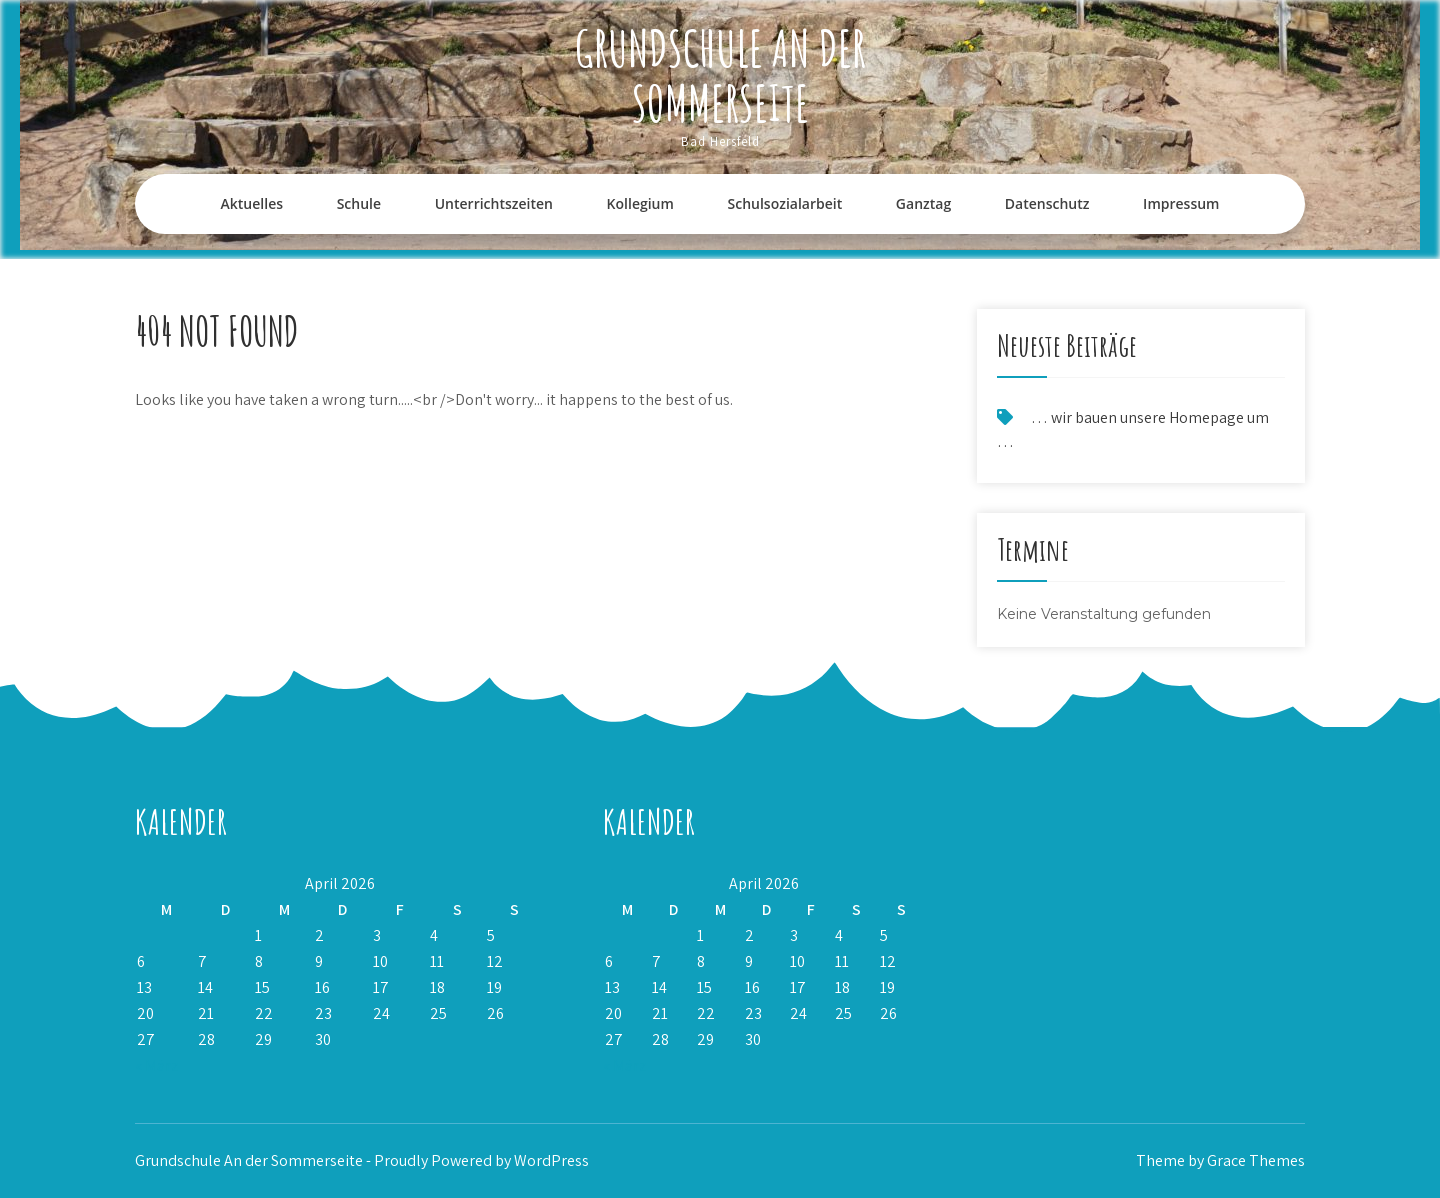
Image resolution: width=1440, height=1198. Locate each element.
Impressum (1181, 203)
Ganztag (923, 203)
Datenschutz (1047, 203)
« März (156, 1065)
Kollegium (640, 203)
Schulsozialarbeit (785, 203)
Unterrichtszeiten (494, 203)
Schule (359, 203)
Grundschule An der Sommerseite (720, 75)
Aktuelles (252, 203)
